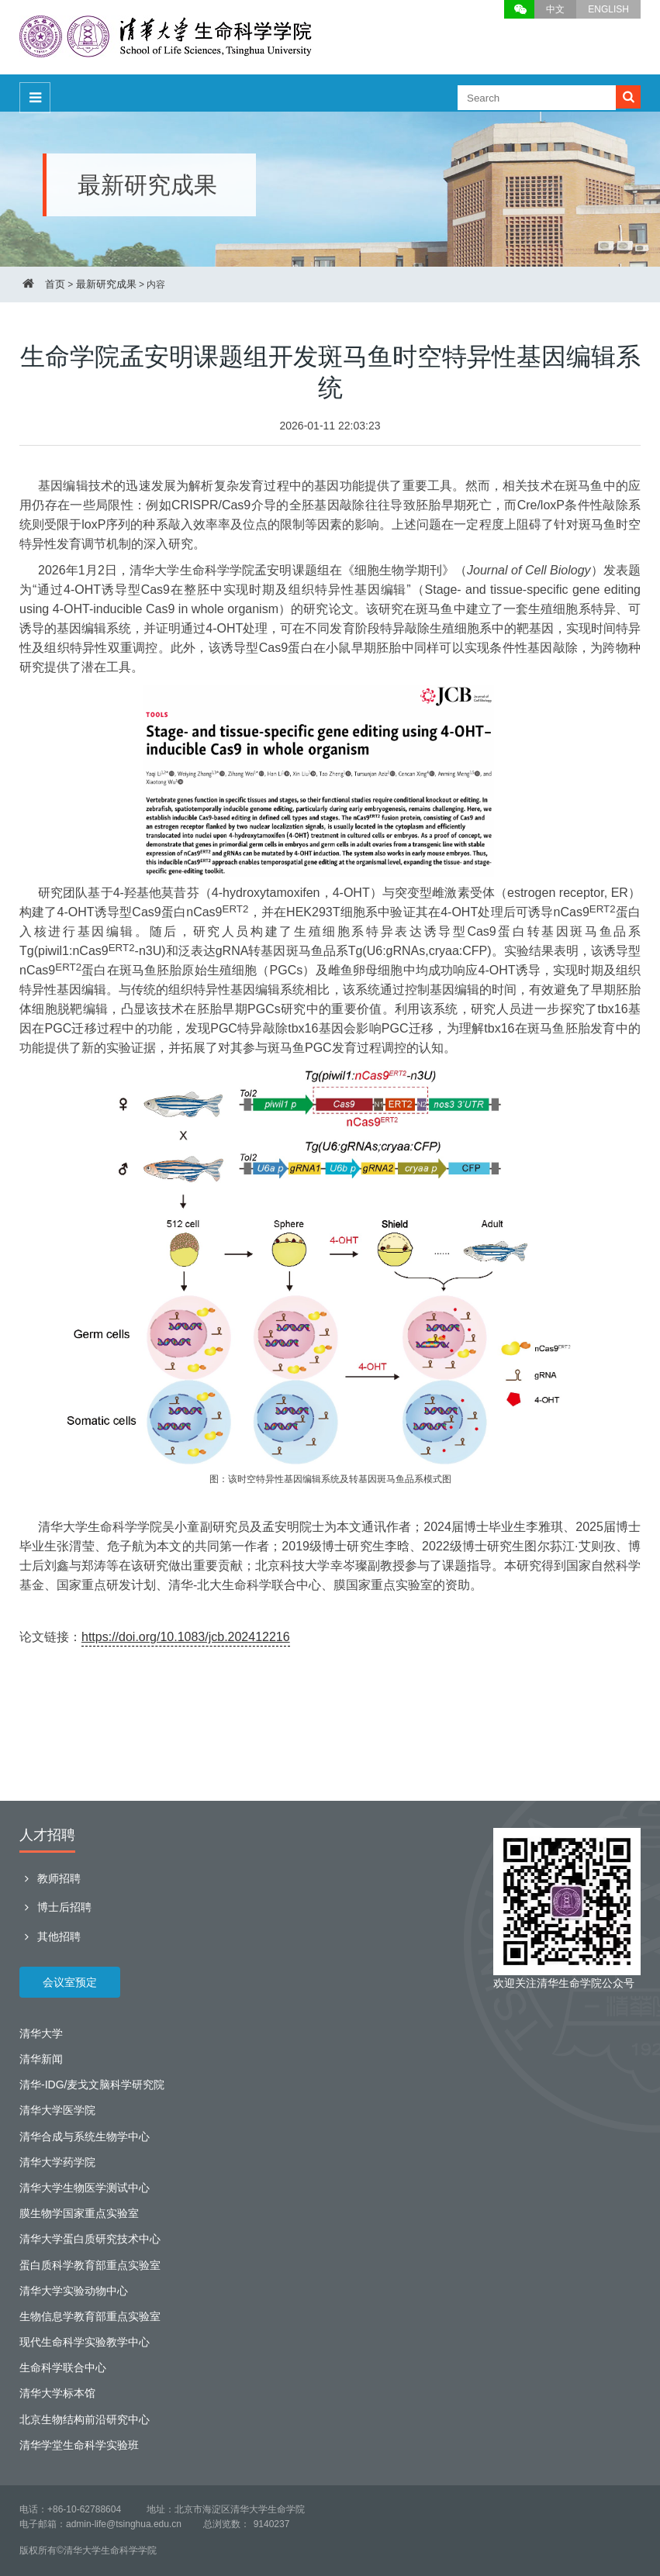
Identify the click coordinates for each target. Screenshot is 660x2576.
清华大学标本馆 (57, 2393)
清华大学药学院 (57, 2162)
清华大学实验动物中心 (73, 2291)
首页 (55, 284)
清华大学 (41, 2033)
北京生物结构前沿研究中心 (84, 2419)
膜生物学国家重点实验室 (79, 2213)
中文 (555, 9)
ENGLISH (608, 9)
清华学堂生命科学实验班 (79, 2445)
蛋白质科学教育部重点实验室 (90, 2265)
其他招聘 (50, 1936)
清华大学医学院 (57, 2110)
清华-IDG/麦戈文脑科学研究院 (91, 2084)
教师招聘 (50, 1878)
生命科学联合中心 (62, 2367)
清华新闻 (41, 2059)
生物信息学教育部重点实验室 (90, 2316)
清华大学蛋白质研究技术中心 (90, 2239)
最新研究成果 (106, 284)
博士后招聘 (55, 1907)
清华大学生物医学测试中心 (84, 2187)
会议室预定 (70, 1982)
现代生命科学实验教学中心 (84, 2342)
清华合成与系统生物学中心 (84, 2136)
